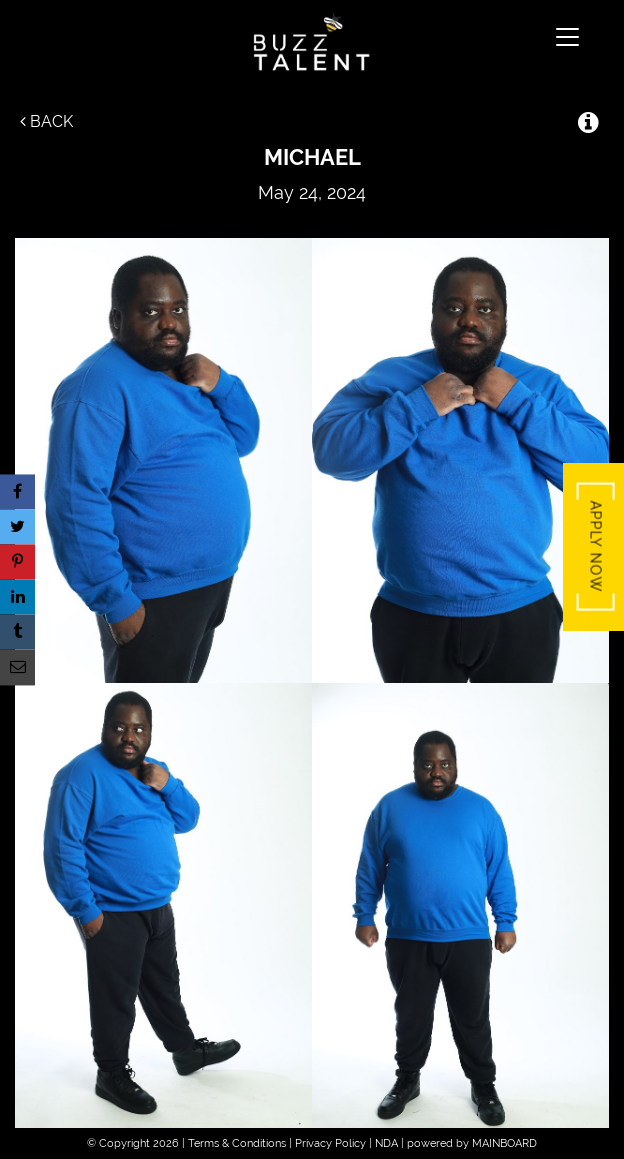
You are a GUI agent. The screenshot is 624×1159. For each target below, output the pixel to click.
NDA (386, 1143)
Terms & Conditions (237, 1143)
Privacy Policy (330, 1143)
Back (46, 121)
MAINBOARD (504, 1143)
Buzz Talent (311, 42)
